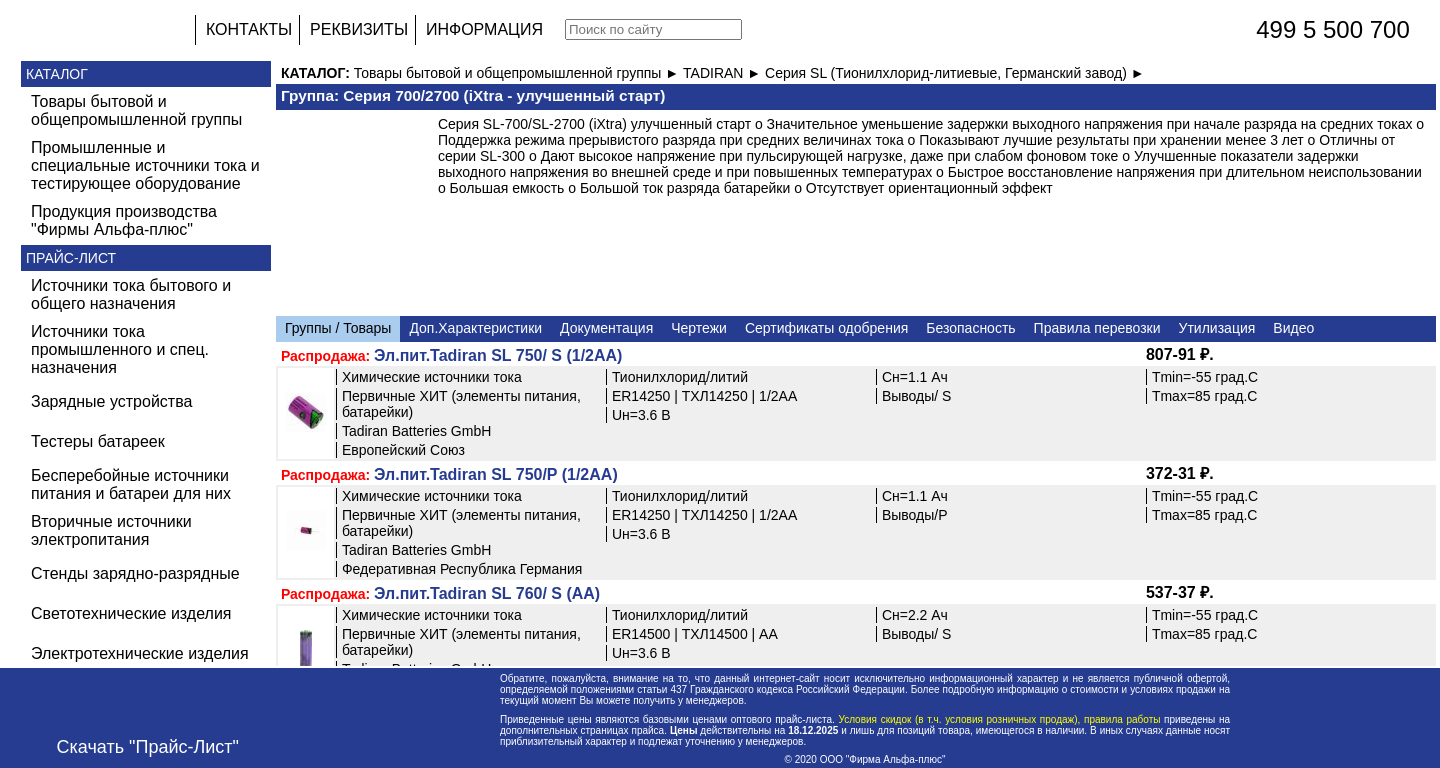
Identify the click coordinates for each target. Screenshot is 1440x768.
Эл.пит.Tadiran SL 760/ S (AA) (487, 593)
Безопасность (970, 328)
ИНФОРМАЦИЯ (484, 29)
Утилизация (1217, 328)
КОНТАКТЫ (249, 29)
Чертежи (699, 328)
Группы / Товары (338, 328)
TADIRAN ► (724, 73)
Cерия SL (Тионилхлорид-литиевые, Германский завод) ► (955, 73)
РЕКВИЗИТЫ (359, 29)
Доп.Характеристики (475, 328)
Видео (1293, 328)
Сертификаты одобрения (826, 328)
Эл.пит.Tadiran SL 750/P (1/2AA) (496, 474)
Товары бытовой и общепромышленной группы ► (518, 73)
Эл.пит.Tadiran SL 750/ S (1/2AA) (498, 355)
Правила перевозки (1097, 328)
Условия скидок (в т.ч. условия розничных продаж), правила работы (999, 719)
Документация (606, 328)
